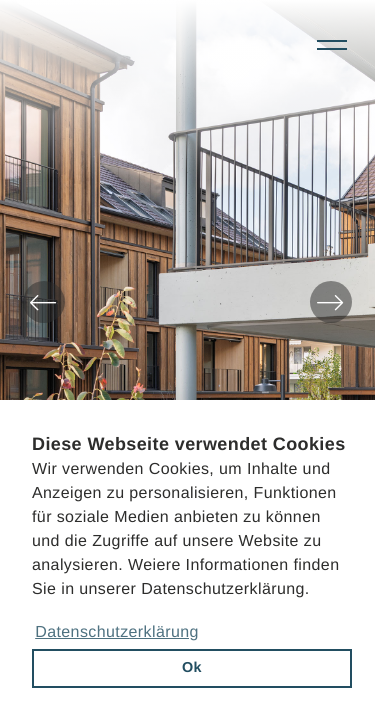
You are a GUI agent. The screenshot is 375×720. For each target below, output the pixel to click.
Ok (192, 668)
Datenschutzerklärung (117, 632)
